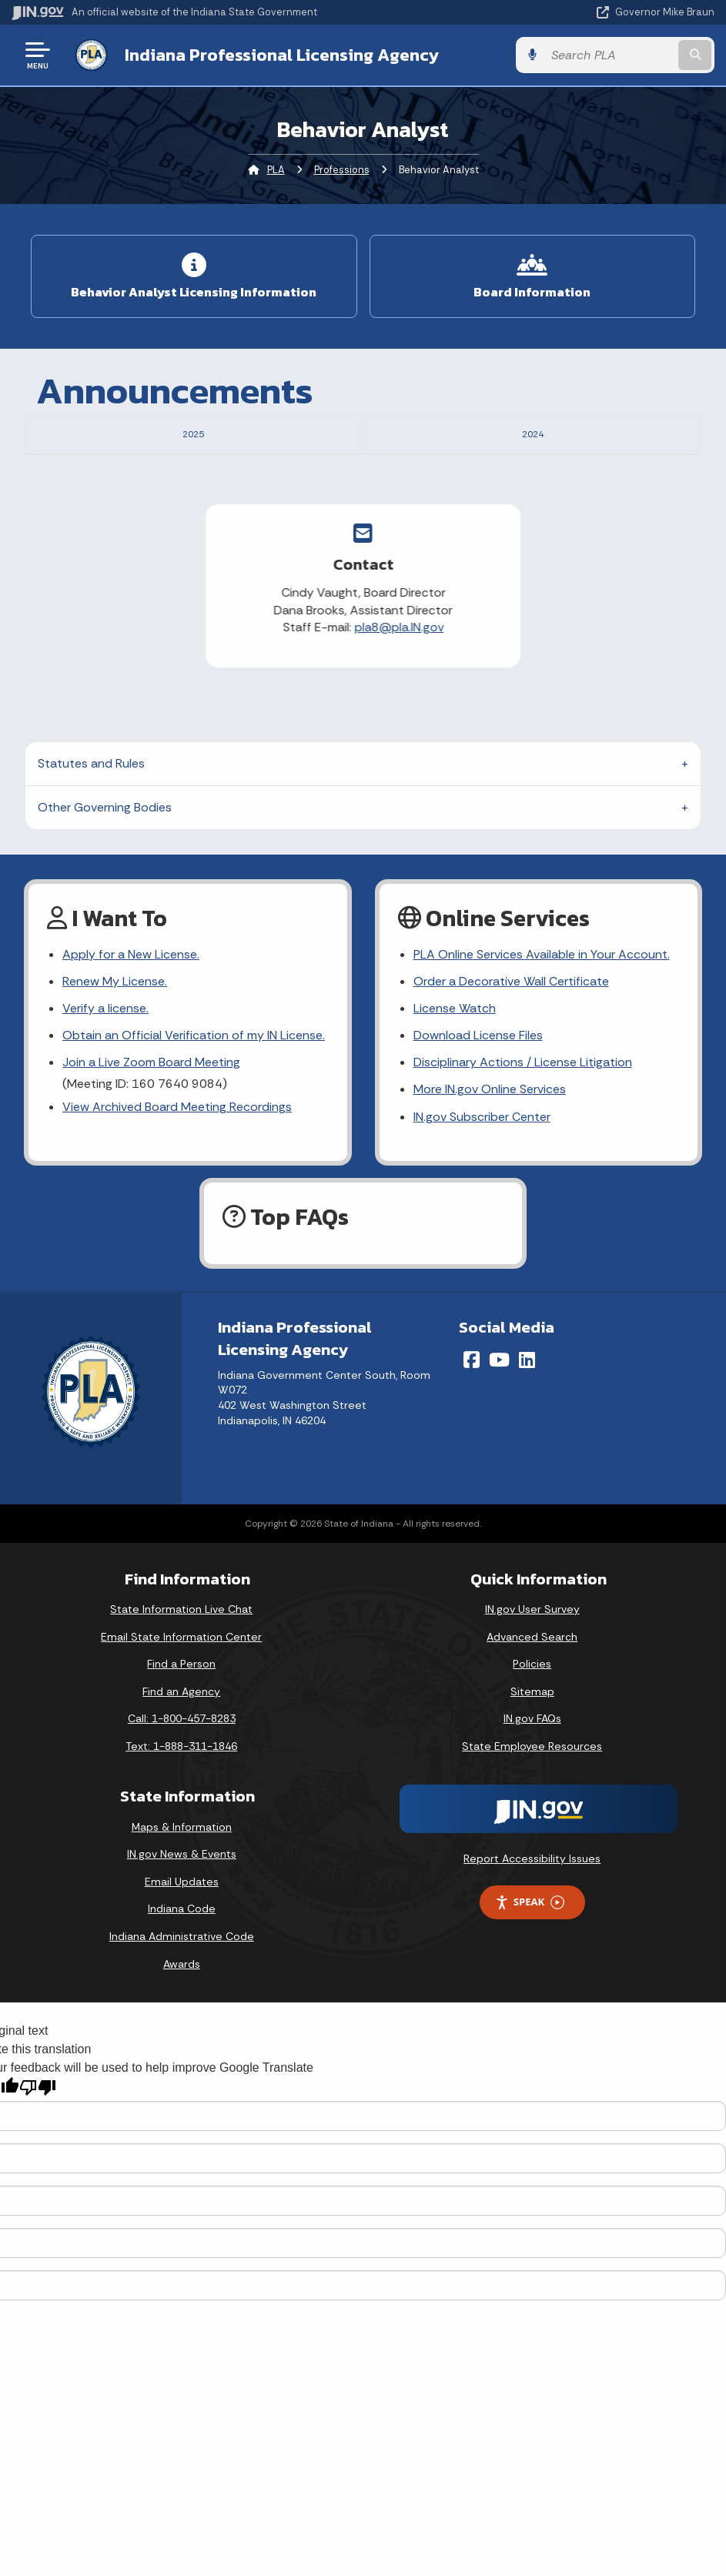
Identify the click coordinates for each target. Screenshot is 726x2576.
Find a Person (181, 1728)
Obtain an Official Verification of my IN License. (193, 1098)
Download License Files (478, 1098)
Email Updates (182, 1945)
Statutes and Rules (91, 826)
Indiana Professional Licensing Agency (282, 55)
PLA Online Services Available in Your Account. (541, 1017)
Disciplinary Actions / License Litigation (522, 1126)
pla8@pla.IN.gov (299, 691)
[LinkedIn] (527, 1422)
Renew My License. (114, 1044)
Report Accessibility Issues (532, 1922)
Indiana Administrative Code (181, 1999)
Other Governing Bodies (105, 870)
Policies (532, 1728)
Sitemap (532, 1754)
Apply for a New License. (130, 1017)
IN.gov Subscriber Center (481, 1180)
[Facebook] (471, 1422)
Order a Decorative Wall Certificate (511, 1044)
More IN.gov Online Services (489, 1153)
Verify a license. (105, 1071)
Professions (342, 169)
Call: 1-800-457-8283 (182, 1782)
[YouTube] (499, 1422)
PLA (276, 169)
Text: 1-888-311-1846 (181, 1809)
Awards (181, 2027)
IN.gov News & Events (181, 1918)
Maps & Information (182, 1890)
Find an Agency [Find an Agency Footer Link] (181, 1754)
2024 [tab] (533, 432)
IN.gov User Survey (532, 1672)
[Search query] (609, 55)
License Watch (454, 1071)
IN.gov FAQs (532, 1782)
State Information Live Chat (181, 1672)
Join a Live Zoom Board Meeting (151, 1126)
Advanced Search (532, 1700)
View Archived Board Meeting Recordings (177, 1170)
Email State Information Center (181, 1700)
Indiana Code (182, 1972)
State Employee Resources (532, 1809)
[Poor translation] (37, 2150)
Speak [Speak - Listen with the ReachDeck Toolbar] (529, 1966)
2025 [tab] (193, 432)
